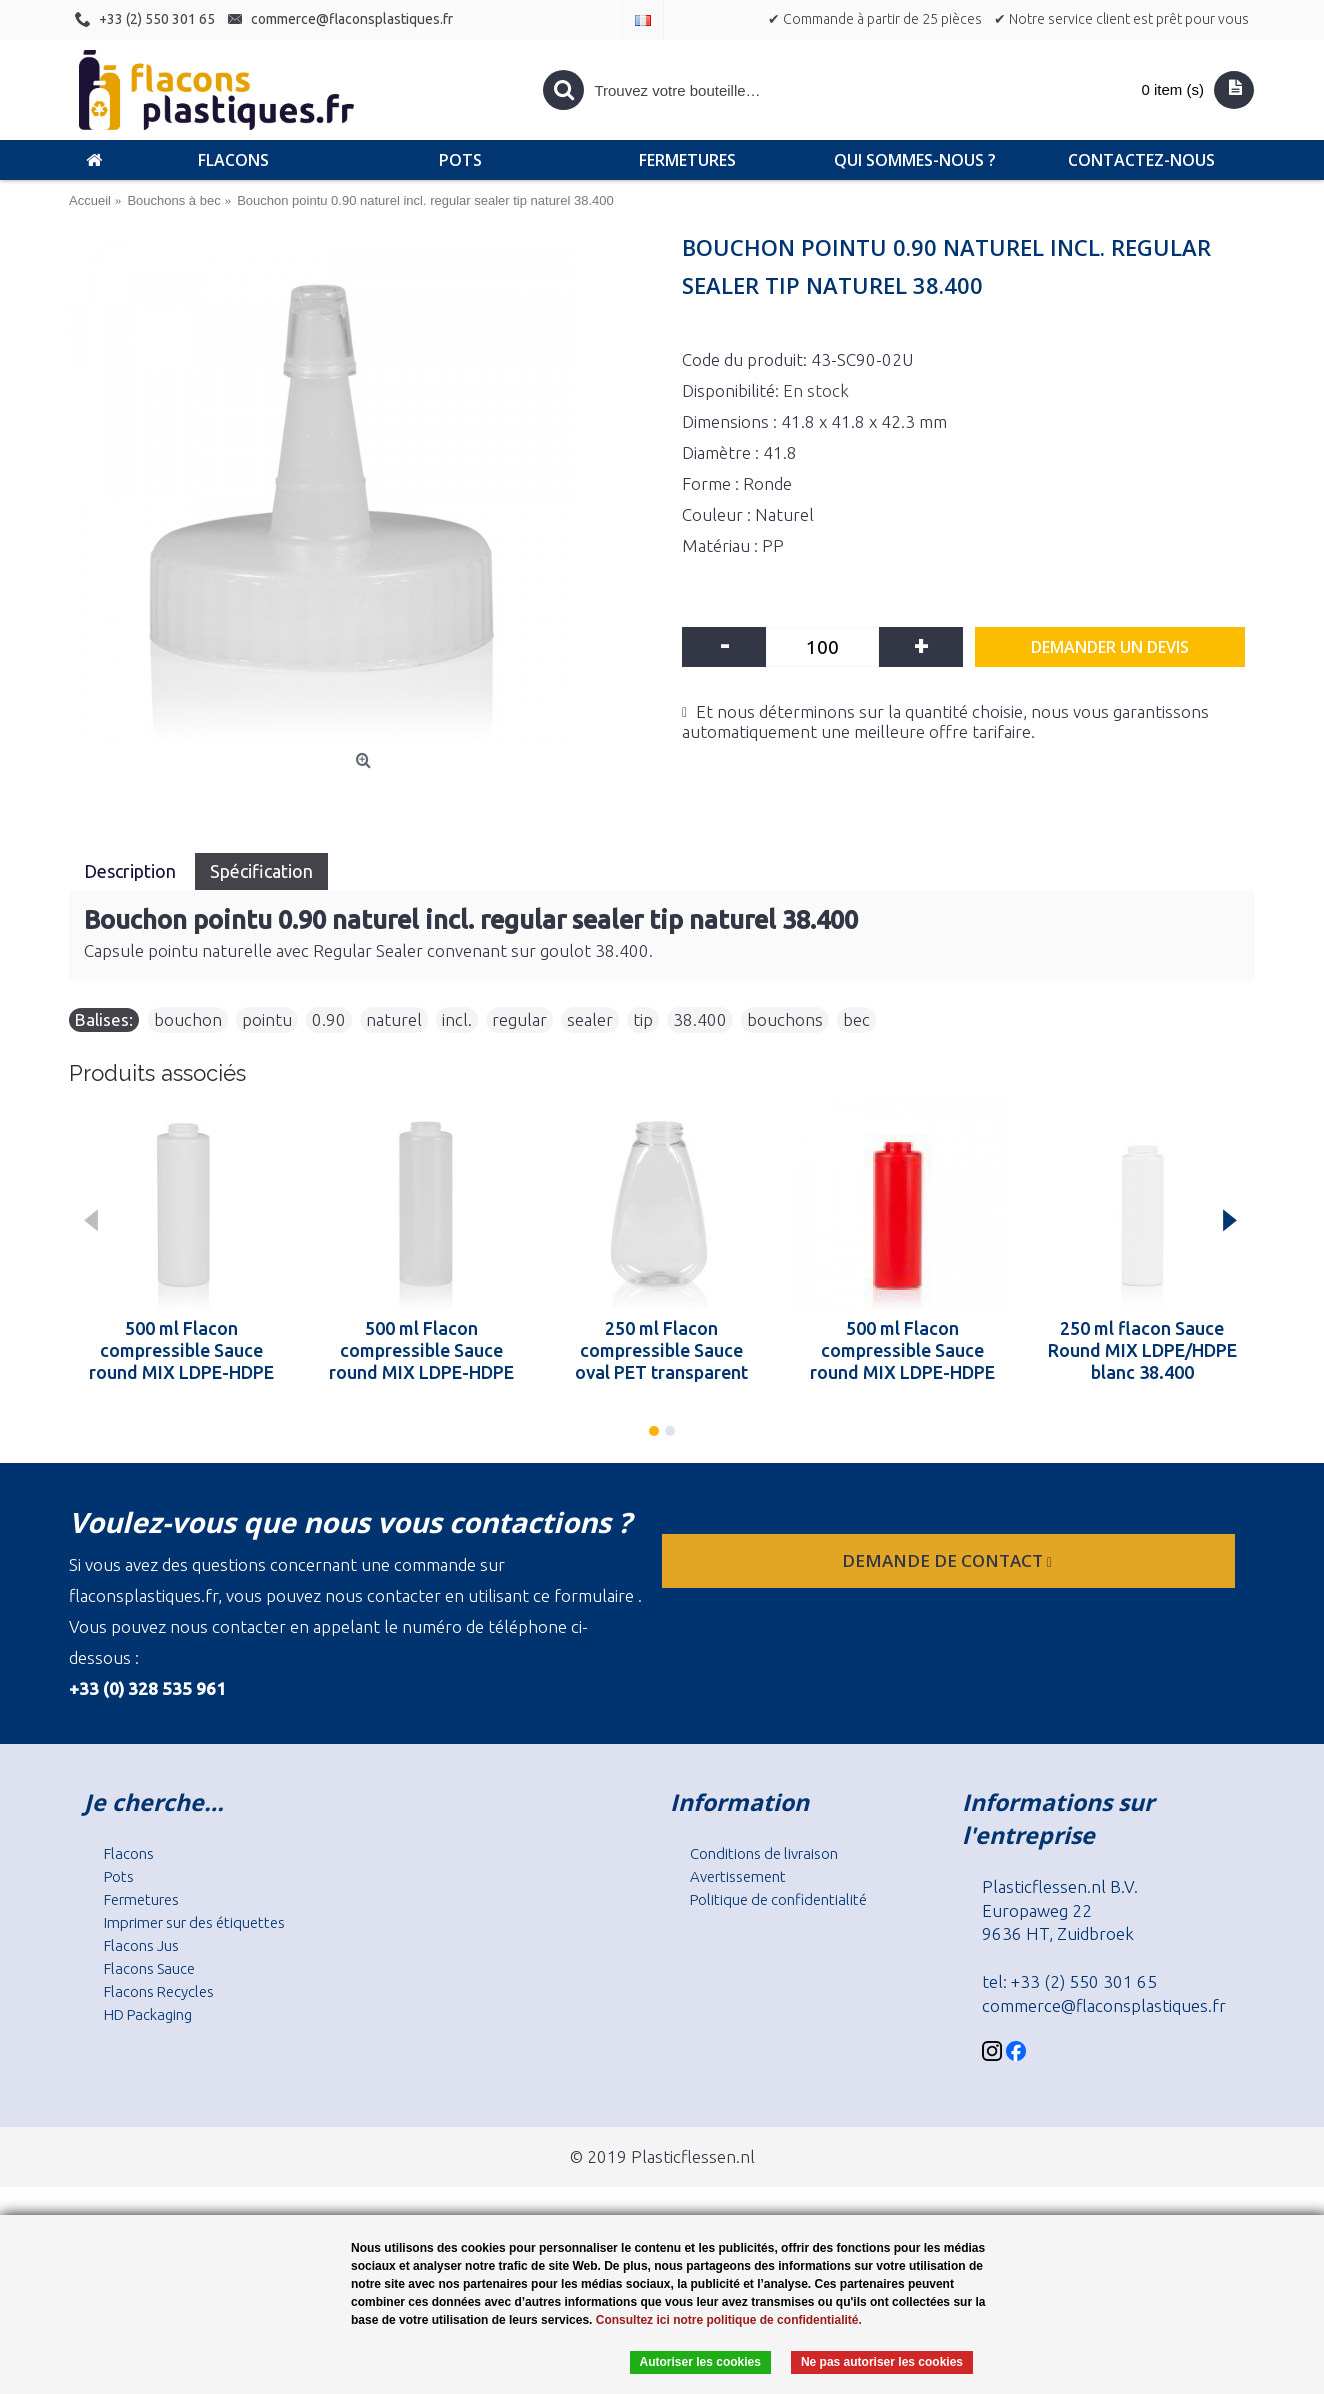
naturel (394, 1019)
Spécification (261, 871)
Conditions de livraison (764, 1853)
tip (643, 1019)
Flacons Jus (141, 1945)
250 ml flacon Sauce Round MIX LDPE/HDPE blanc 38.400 (1142, 1350)
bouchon (188, 1019)
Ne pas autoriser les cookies (882, 2362)
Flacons (129, 1853)
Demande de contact (949, 1560)
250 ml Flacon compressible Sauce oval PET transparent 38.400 (661, 1350)
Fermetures (141, 1899)
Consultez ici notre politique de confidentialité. (729, 2320)
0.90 (329, 1019)
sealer (590, 1019)
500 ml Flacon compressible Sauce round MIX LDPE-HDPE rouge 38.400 (902, 1350)
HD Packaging (148, 2014)
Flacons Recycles (159, 1991)
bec (856, 1019)
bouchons (785, 1019)
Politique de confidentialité (778, 1899)
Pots (119, 1876)
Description (132, 871)
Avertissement (738, 1876)
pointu (267, 1019)
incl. (457, 1019)
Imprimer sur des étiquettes (194, 1922)
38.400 (700, 1019)
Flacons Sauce (149, 1968)
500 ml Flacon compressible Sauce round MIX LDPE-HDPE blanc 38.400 (181, 1350)
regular (519, 1019)
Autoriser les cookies (700, 2362)
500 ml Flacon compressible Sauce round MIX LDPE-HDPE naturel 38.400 (421, 1350)
